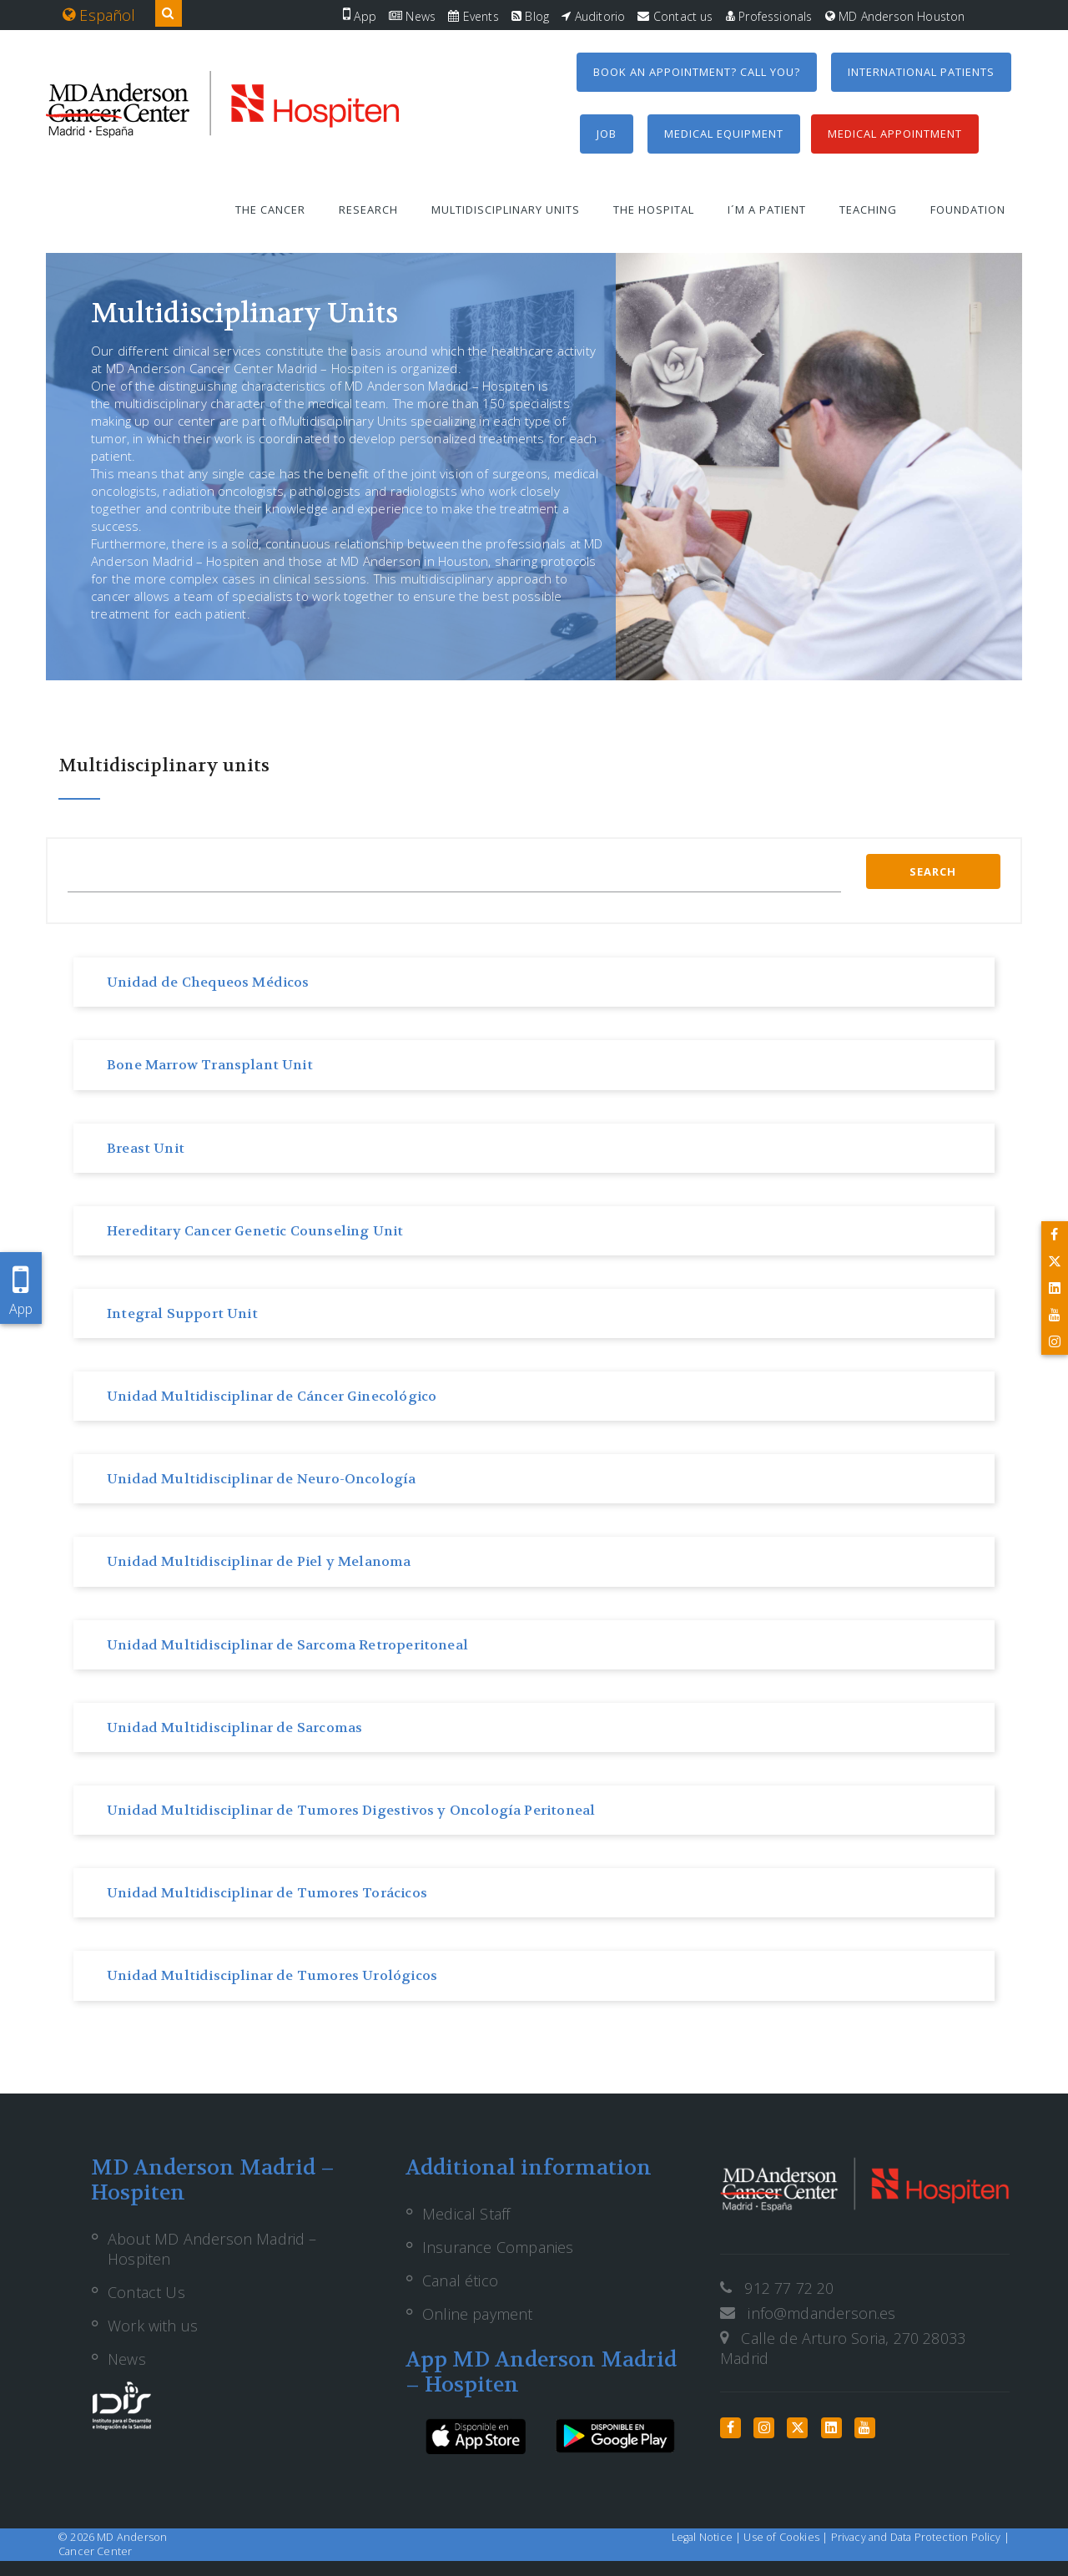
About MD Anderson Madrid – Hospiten (212, 2249)
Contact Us (146, 2292)
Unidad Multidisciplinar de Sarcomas (234, 1727)
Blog (530, 16)
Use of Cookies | (786, 2537)
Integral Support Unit (182, 1313)
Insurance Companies (497, 2247)
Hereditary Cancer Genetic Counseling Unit (255, 1231)
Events (473, 16)
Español (99, 15)
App (359, 16)
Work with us (153, 2326)
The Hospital (653, 209)
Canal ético (460, 2280)
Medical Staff (466, 2214)
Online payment (477, 2314)
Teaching (868, 209)
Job (607, 133)
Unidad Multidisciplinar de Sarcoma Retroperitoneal (287, 1645)
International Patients (921, 71)
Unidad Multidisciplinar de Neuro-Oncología (261, 1479)
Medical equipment (723, 133)
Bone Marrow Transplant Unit (210, 1064)
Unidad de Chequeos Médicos (208, 982)
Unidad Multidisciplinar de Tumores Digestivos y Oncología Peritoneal (351, 1810)
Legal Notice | (708, 2537)
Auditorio (593, 16)
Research (368, 209)
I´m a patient (767, 209)
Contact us (675, 16)
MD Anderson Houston (895, 16)
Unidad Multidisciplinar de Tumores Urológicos (272, 1975)
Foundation (967, 209)
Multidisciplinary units (505, 209)
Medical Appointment (895, 133)
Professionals (769, 16)
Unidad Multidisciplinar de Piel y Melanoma (259, 1561)
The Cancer (270, 209)
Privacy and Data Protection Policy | (920, 2537)
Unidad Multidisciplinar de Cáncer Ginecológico (271, 1396)
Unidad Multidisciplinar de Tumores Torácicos (267, 1893)
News (412, 16)
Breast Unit (145, 1148)
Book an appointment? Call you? (696, 71)
